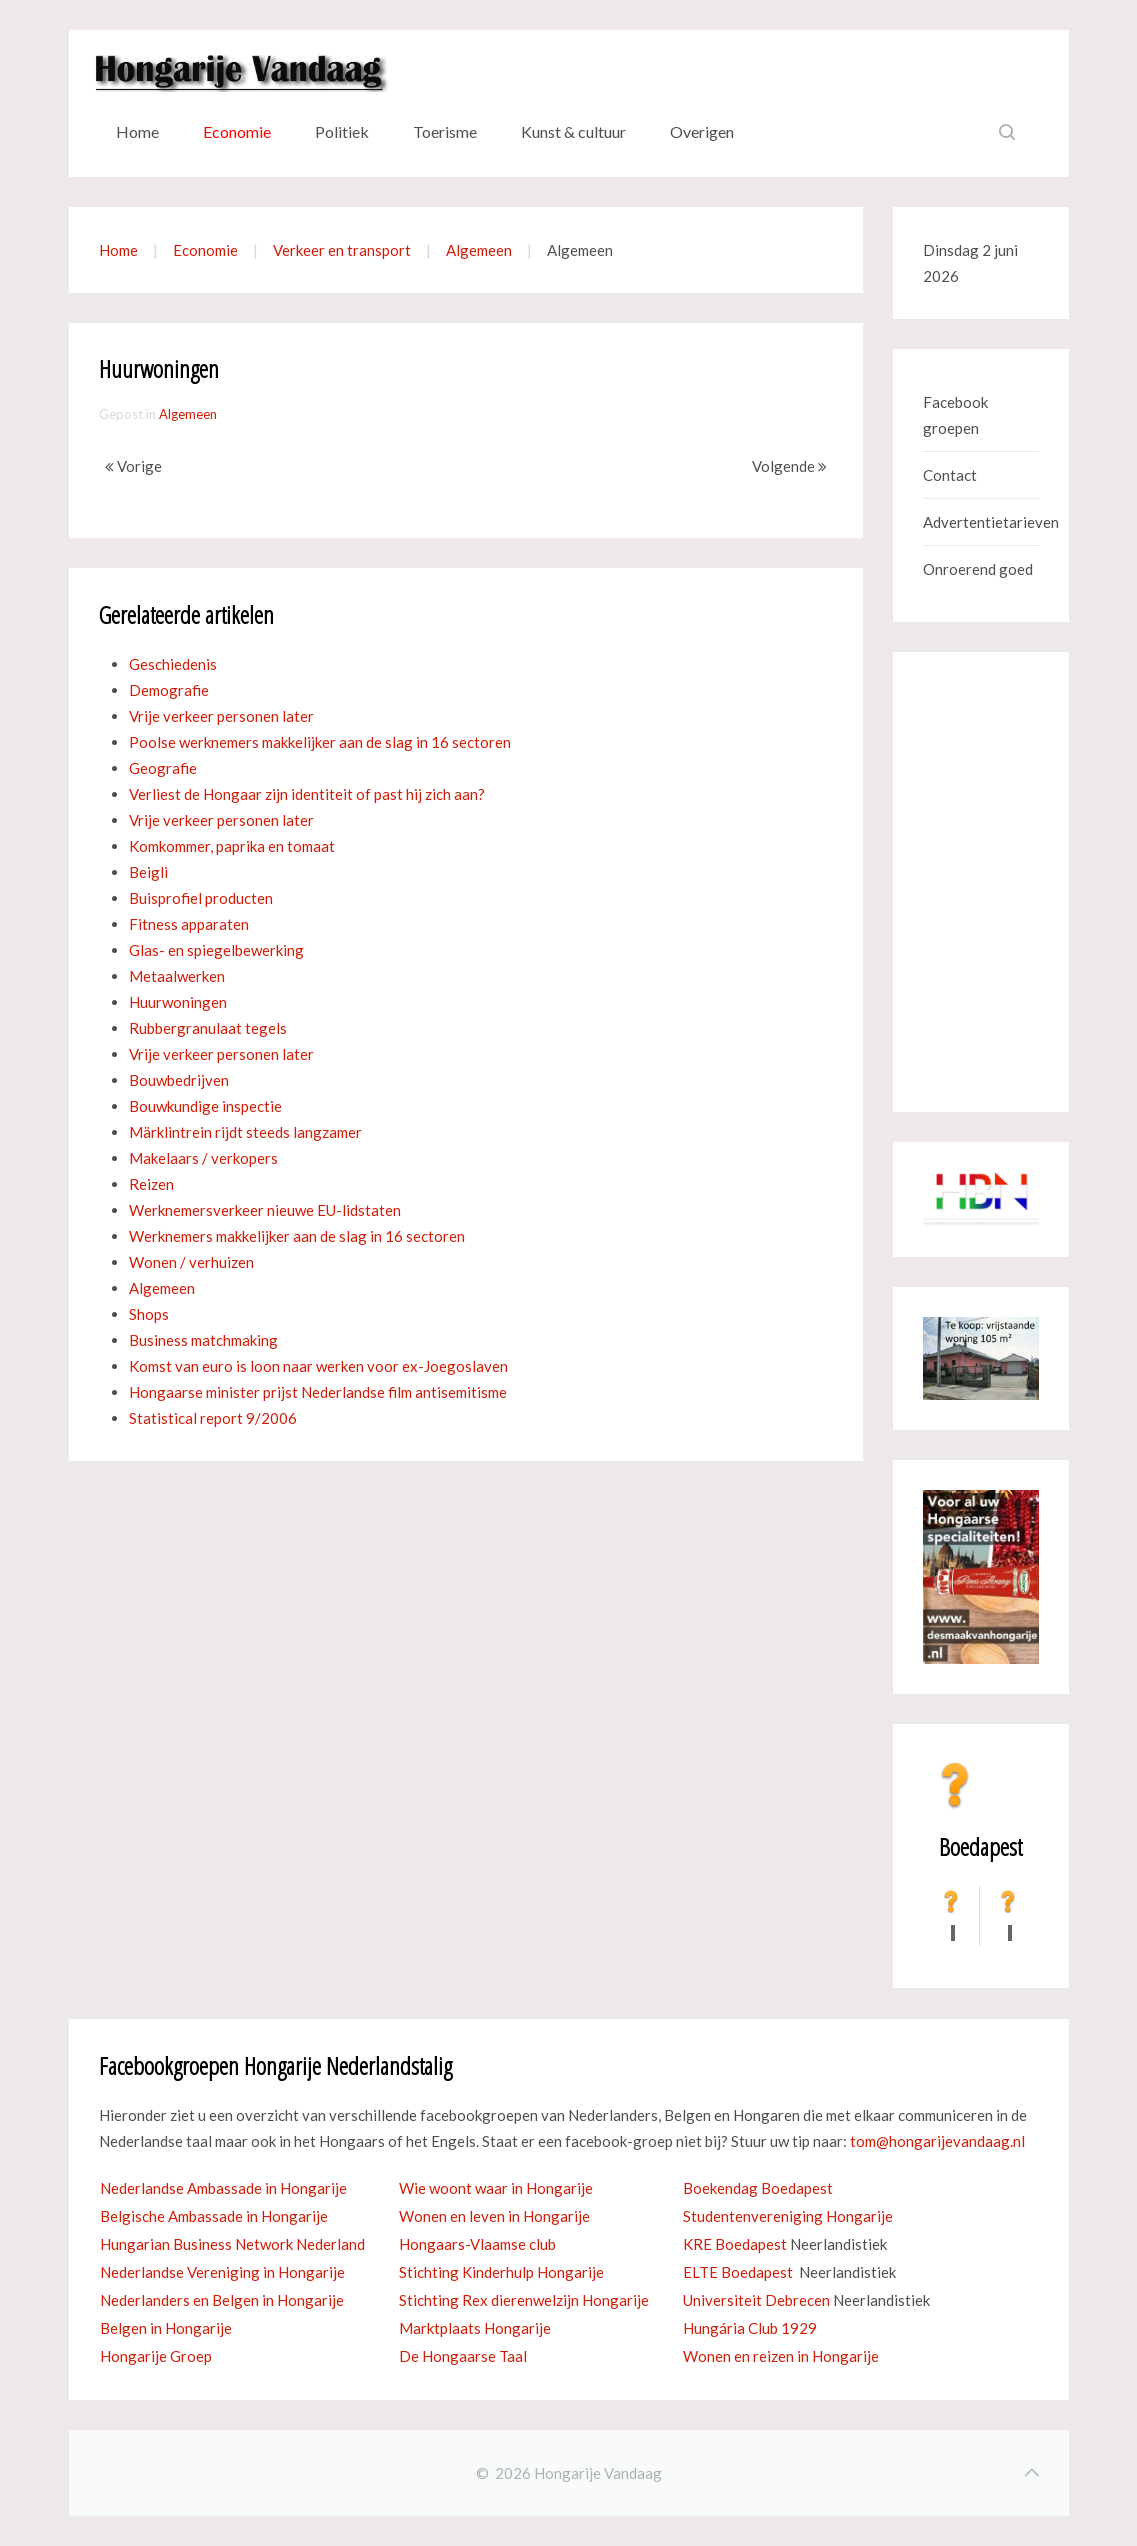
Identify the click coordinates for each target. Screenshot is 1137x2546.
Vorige (133, 466)
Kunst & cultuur (573, 131)
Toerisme (445, 131)
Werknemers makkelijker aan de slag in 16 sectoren (297, 1236)
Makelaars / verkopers (203, 1158)
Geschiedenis (173, 664)
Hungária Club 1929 (750, 2328)
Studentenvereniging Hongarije (788, 2216)
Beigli (148, 872)
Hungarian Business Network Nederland (232, 2244)
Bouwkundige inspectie (205, 1106)
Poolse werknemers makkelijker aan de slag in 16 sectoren (320, 742)
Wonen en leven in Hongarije (494, 2216)
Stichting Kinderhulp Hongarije (501, 2272)
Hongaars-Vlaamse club (477, 2244)
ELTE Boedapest (738, 2272)
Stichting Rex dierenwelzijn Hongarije (524, 2300)
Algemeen (479, 250)
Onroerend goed (978, 569)
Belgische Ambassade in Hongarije (214, 2216)
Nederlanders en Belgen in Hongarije (222, 2300)
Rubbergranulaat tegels (208, 1028)
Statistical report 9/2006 (213, 1418)
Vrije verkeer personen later (221, 716)
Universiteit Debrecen (756, 2300)
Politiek (342, 131)
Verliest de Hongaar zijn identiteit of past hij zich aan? (307, 794)
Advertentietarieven (981, 522)
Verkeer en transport (342, 250)
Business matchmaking (203, 1340)
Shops (149, 1314)
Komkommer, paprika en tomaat (232, 846)
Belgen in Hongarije (166, 2328)
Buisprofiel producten (201, 898)
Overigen (702, 131)
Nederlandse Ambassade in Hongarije (223, 2188)
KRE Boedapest (735, 2244)
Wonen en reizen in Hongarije (781, 2356)
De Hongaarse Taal (463, 2356)
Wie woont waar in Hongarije (496, 2188)
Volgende (789, 466)
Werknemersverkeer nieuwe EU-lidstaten (265, 1210)
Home (137, 131)
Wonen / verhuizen (191, 1262)
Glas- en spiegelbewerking (216, 950)
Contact (950, 475)
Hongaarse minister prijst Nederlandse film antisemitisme (318, 1392)
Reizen (151, 1184)
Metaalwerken (177, 976)
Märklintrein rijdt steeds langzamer (245, 1132)
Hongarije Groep (156, 2356)
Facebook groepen (955, 415)
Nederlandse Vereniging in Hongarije (222, 2272)
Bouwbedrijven (179, 1080)
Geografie (163, 768)
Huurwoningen (178, 1002)
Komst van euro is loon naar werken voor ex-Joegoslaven (318, 1366)
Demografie (169, 690)
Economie (237, 131)
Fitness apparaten (189, 924)
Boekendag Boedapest (758, 2188)
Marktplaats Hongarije (475, 2328)
